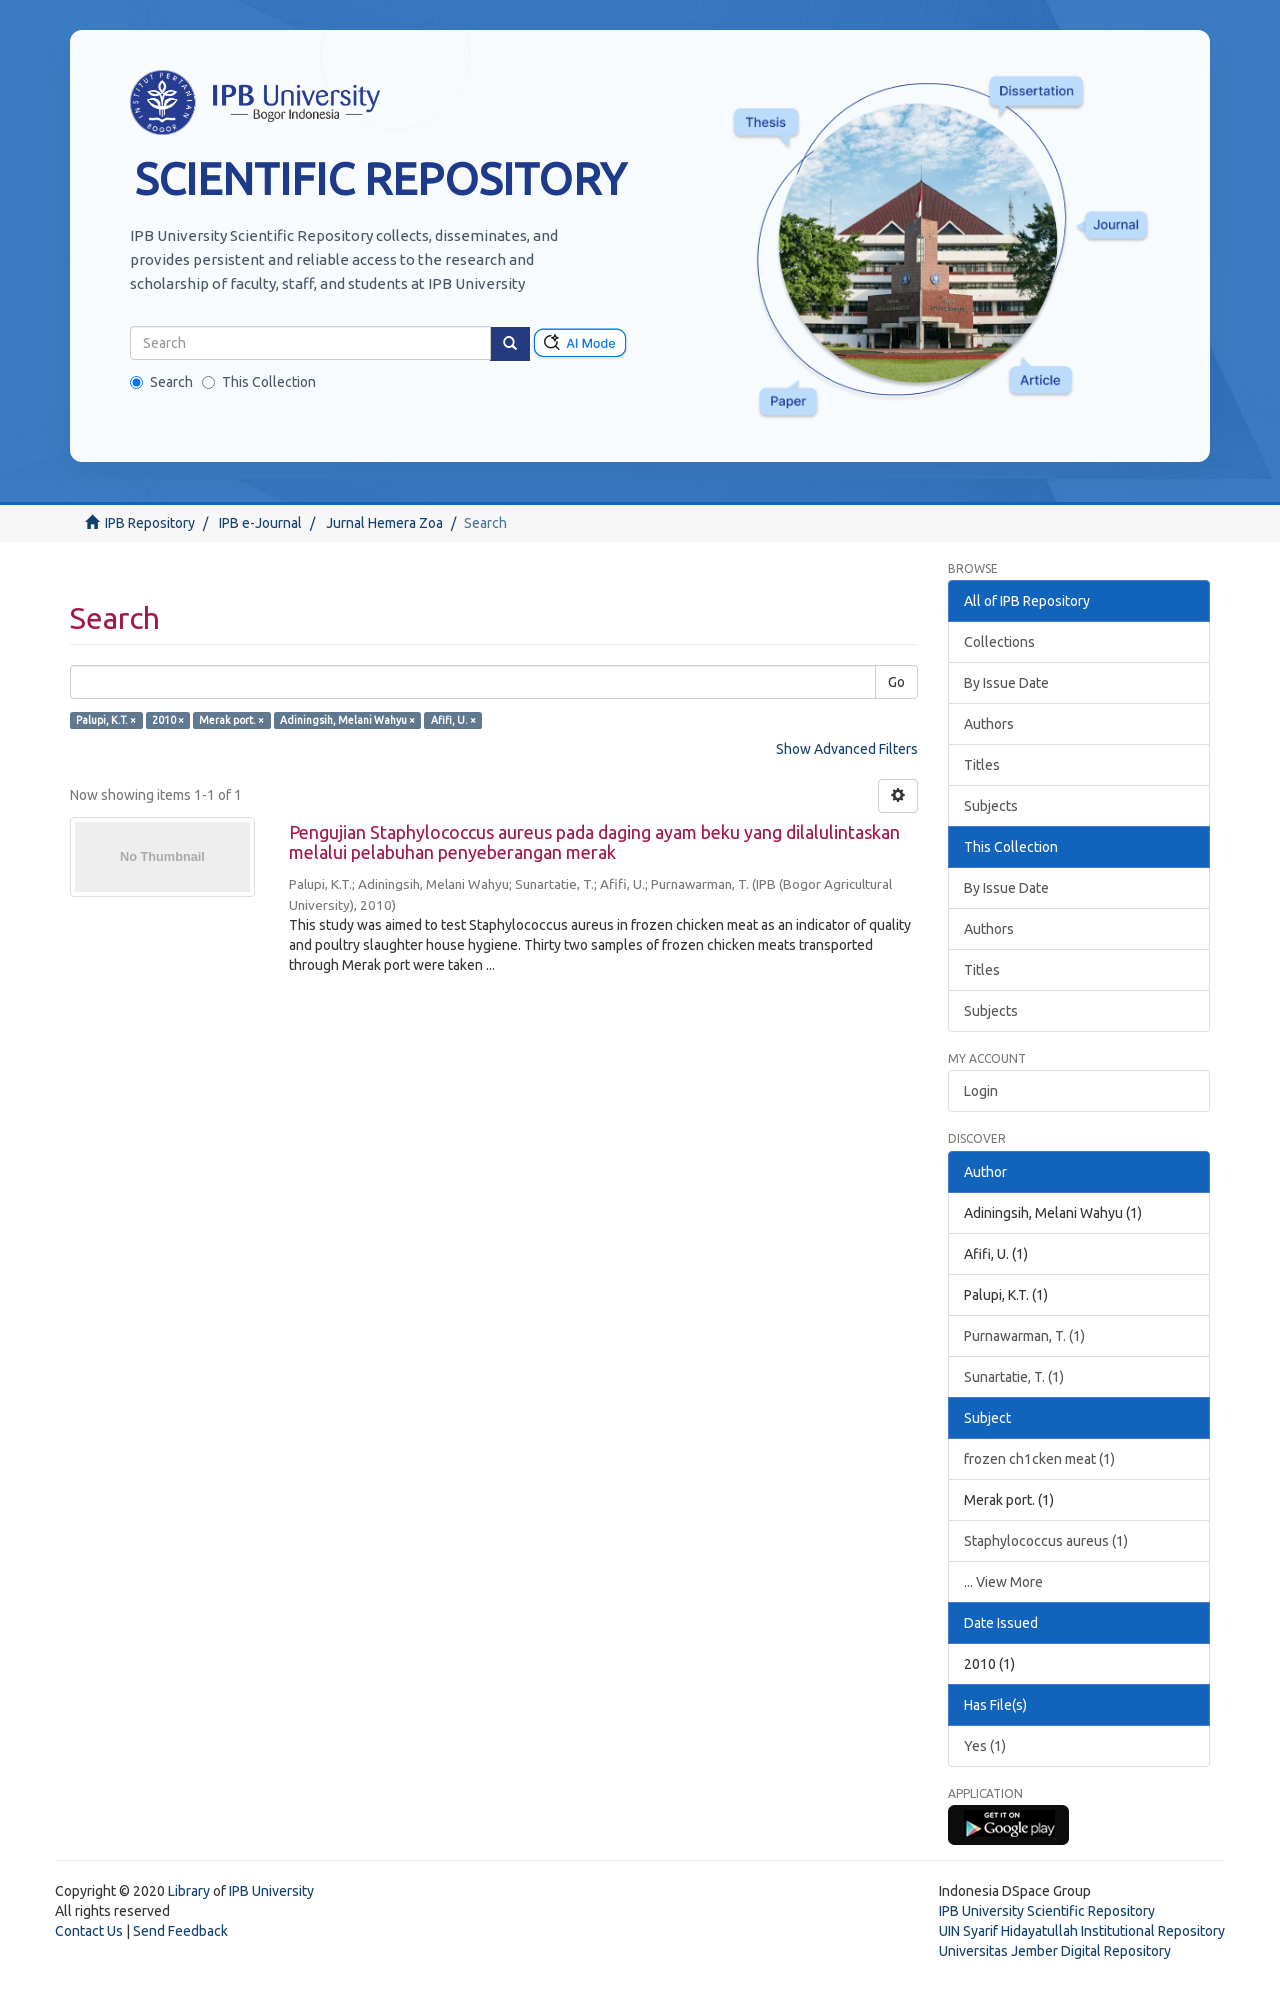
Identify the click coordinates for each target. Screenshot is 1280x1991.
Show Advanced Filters (847, 749)
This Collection (259, 382)
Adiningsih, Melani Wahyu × (347, 720)
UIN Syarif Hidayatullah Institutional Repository (1082, 1931)
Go (896, 682)
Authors (989, 724)
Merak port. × (231, 720)
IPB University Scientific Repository (1047, 1911)
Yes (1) (985, 1746)
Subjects (991, 806)
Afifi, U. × (453, 720)
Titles (982, 765)
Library (189, 1891)
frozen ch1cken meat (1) (1039, 1459)
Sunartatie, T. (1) (1014, 1377)
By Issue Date (1006, 683)
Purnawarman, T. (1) (1024, 1336)
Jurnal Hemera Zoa (384, 523)
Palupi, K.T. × (106, 720)
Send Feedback (180, 1931)
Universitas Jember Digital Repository (1055, 1951)
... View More (1003, 1582)
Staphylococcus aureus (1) (1046, 1541)
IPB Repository (150, 523)
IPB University (271, 1891)
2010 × (168, 720)
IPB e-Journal (260, 523)
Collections (999, 642)
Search (161, 382)
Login (981, 1091)
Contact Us (89, 1931)
